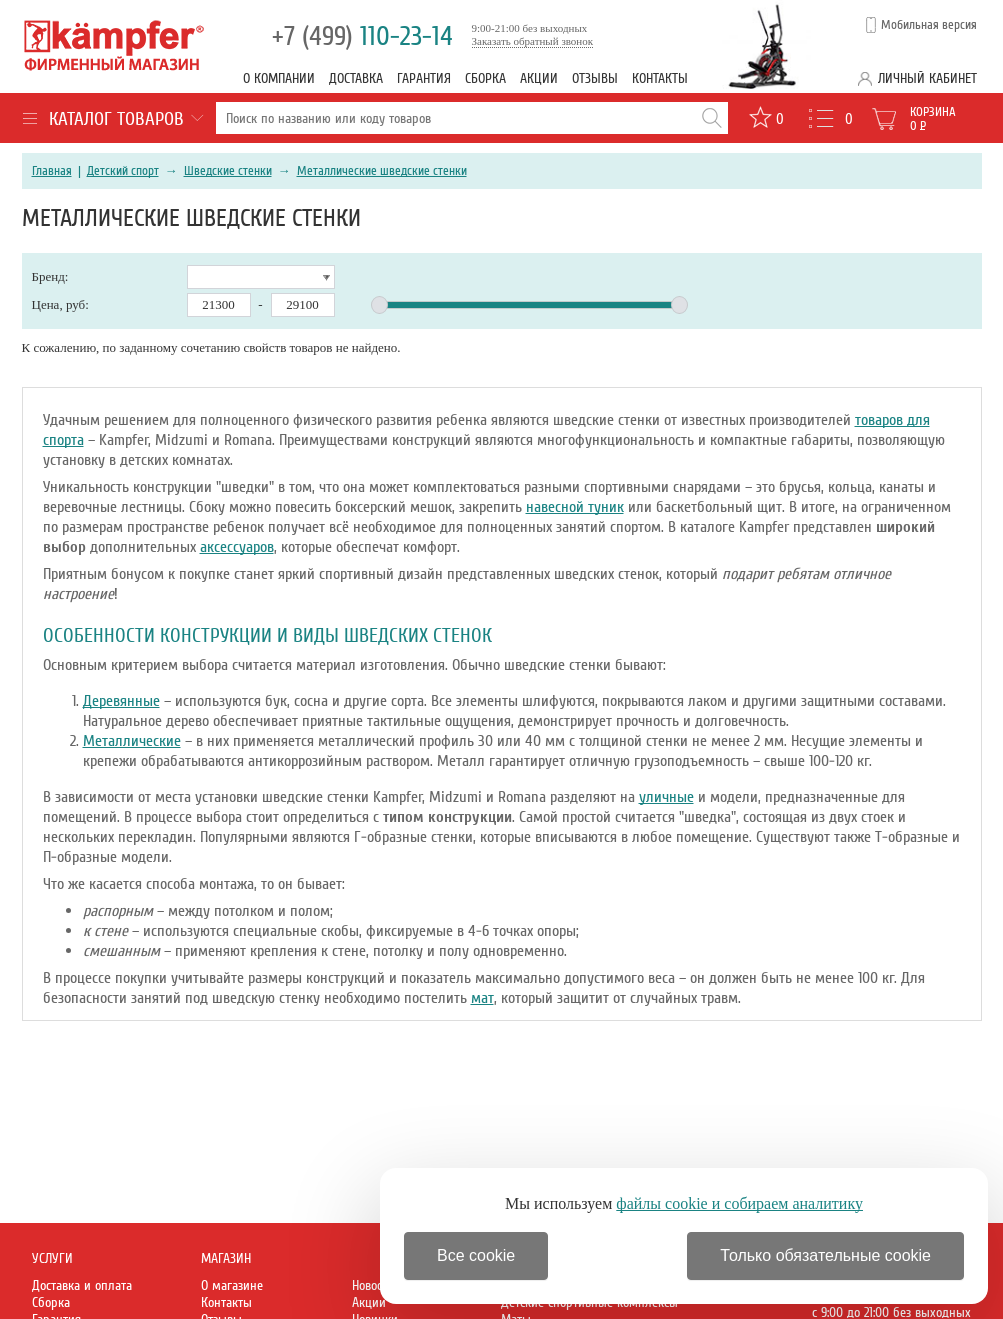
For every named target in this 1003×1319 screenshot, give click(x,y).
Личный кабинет (927, 78)
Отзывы (595, 78)
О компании (279, 78)
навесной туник (575, 507)
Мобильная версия (929, 25)
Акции (539, 78)
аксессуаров (237, 547)
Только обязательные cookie (825, 1255)
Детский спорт (123, 171)
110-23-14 (362, 36)
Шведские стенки (228, 171)
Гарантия (424, 78)
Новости (373, 1285)
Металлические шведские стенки (382, 171)
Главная (52, 171)
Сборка (485, 78)
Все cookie (476, 1255)
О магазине (232, 1285)
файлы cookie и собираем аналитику (739, 1203)
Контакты (660, 78)
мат (482, 998)
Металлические (132, 741)
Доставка (356, 78)
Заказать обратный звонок (533, 41)
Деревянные (121, 701)
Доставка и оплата (82, 1285)
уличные (666, 797)
